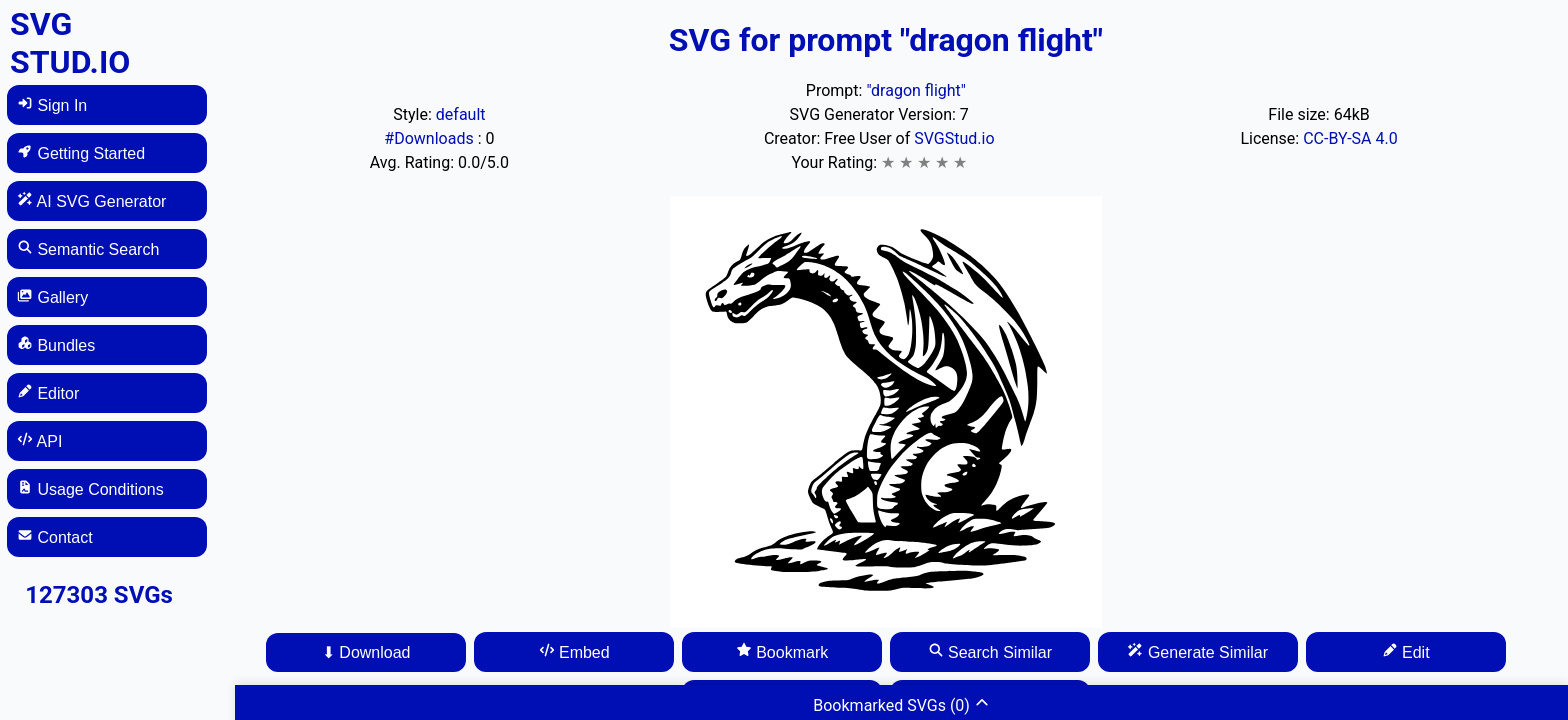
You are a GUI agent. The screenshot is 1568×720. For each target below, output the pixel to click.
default (461, 114)
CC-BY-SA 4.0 (1350, 138)
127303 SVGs (99, 595)
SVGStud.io (954, 138)
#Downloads (430, 138)
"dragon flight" (916, 90)
